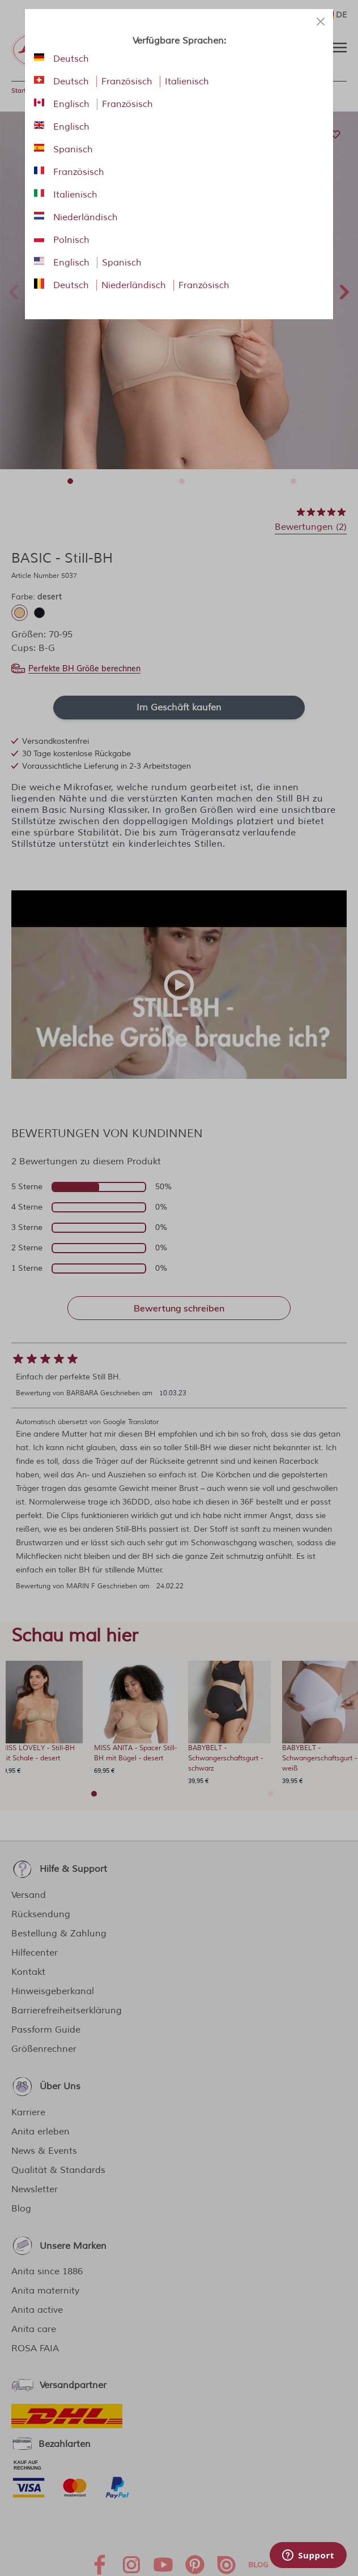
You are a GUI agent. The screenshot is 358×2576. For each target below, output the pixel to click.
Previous (13, 290)
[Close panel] (320, 21)
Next (344, 290)
